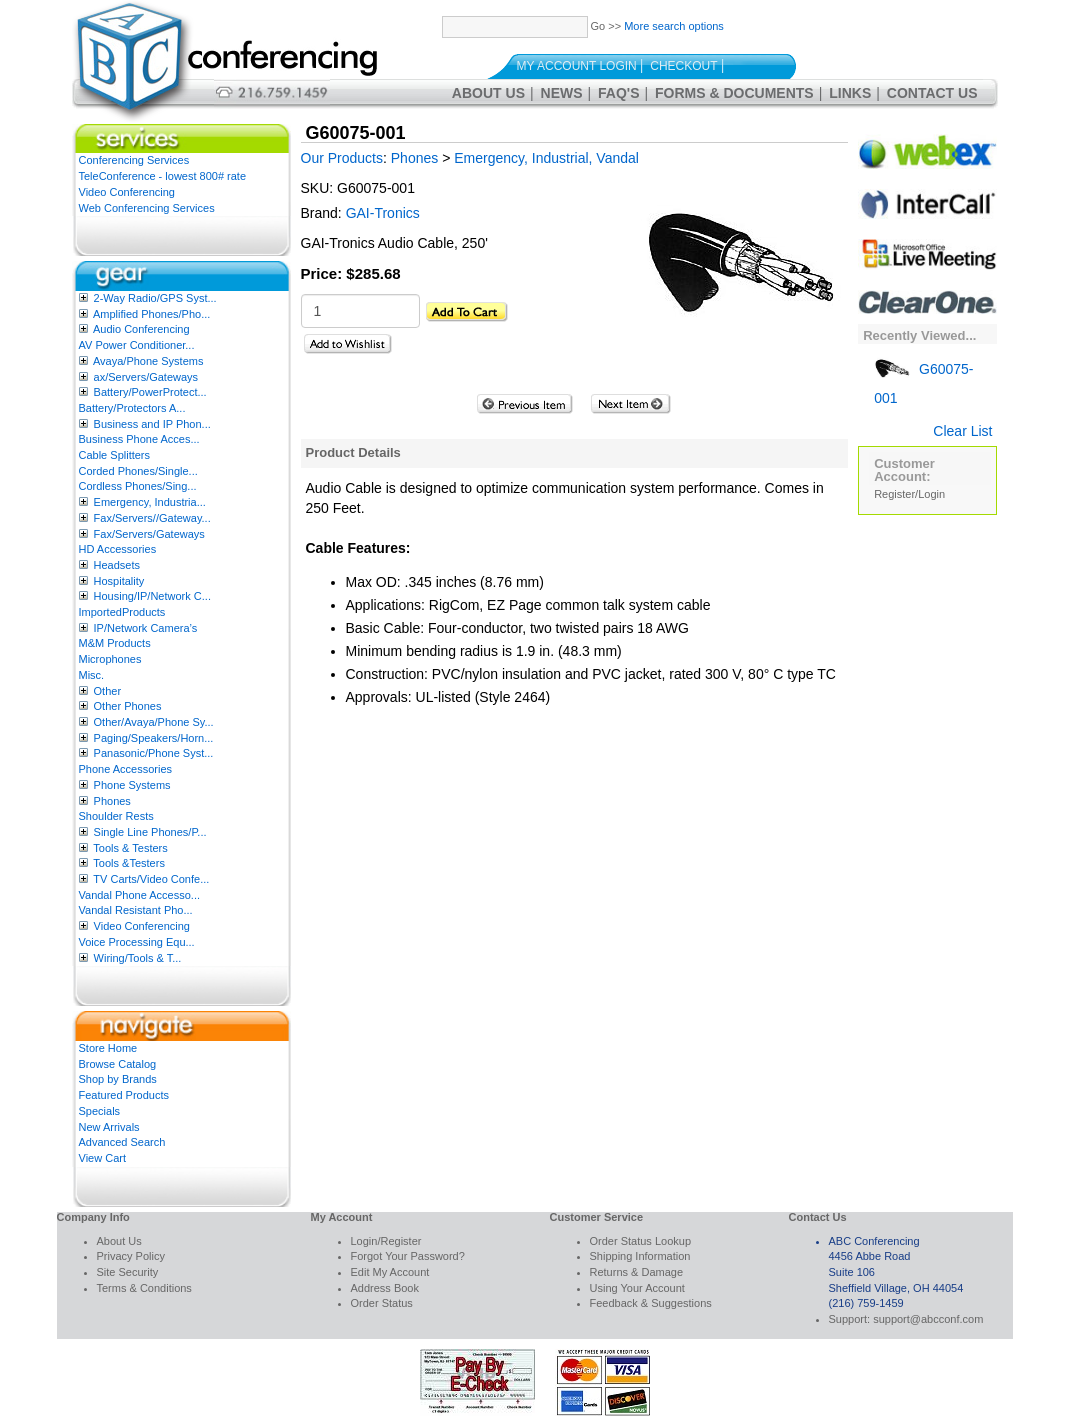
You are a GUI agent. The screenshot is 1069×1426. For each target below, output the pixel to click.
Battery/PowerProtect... (150, 392)
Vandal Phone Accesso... (140, 895)
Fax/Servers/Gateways (149, 534)
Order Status (382, 1303)
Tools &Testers (129, 863)
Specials (100, 1111)
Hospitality (119, 581)
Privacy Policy (131, 1256)
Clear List (962, 431)
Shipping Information (640, 1256)
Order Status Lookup (641, 1241)
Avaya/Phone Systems (148, 361)
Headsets (117, 565)
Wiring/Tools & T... (138, 958)
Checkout (683, 66)
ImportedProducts (122, 612)
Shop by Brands (118, 1079)
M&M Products (115, 643)
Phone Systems (132, 785)
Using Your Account (637, 1288)
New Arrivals (109, 1127)
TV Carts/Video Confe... (151, 879)
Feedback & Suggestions (651, 1303)
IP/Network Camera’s (146, 628)
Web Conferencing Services (147, 208)
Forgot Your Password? (408, 1256)
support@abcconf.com (928, 1319)
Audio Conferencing (141, 329)
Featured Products (124, 1095)
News (562, 93)
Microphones (110, 659)
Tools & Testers (130, 848)
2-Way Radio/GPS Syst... (155, 298)
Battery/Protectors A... (132, 408)
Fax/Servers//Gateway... (152, 518)
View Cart (102, 1158)
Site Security (128, 1272)
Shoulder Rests (116, 816)
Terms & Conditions (144, 1288)
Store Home (108, 1048)
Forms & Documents (734, 93)
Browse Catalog (118, 1064)
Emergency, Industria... (150, 502)
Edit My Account (390, 1272)
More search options (674, 26)
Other (108, 691)
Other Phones (128, 706)
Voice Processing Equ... (137, 942)
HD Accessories (118, 549)
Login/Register (386, 1241)
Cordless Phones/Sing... (138, 486)
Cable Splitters (115, 455)
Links (850, 93)
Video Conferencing (127, 192)
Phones (112, 801)
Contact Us (932, 93)
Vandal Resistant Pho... (136, 910)
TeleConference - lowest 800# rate (163, 176)
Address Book (385, 1288)
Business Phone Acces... (139, 439)
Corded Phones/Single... (138, 471)
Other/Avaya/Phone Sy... (154, 722)
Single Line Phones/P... (150, 832)
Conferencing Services (134, 160)
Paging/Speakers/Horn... (154, 738)
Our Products (342, 158)
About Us (488, 93)
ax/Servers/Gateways (146, 377)
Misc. (92, 675)
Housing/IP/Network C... (152, 596)
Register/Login (909, 494)
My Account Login (577, 66)
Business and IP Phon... (152, 424)
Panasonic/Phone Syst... (154, 753)
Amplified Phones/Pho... (151, 314)
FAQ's (618, 93)
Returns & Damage (637, 1272)
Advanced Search (122, 1142)
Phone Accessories (126, 769)
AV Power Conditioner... (137, 345)
